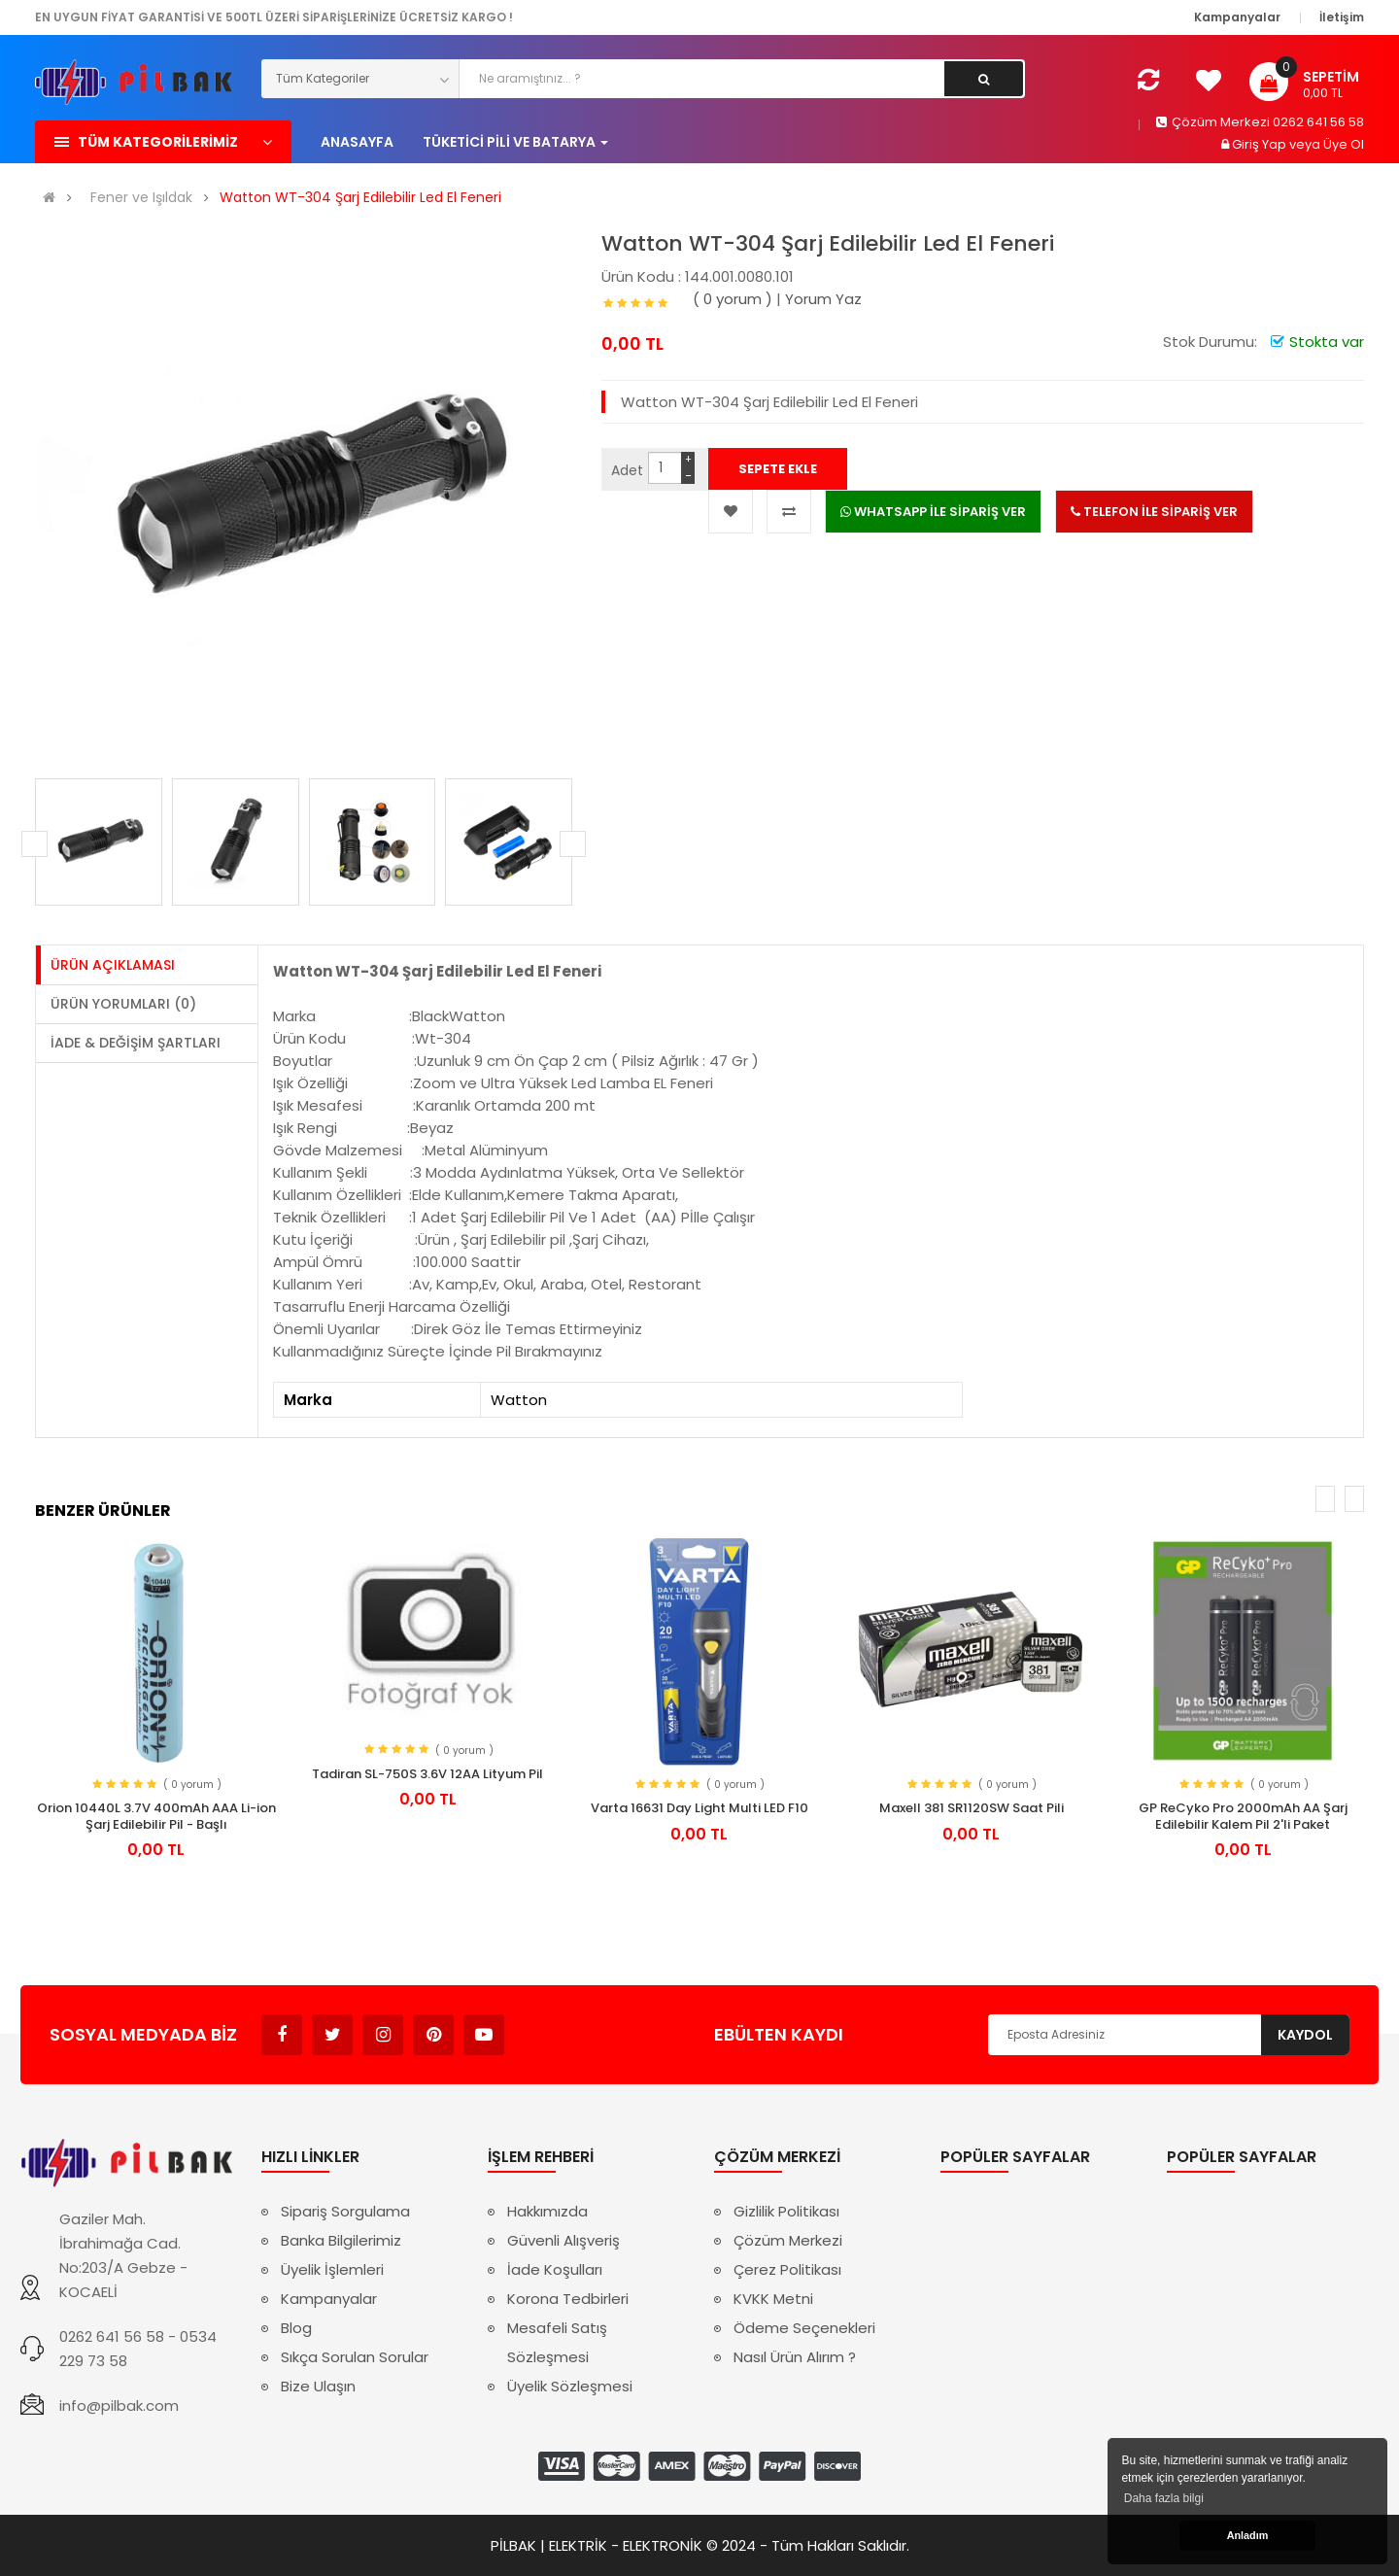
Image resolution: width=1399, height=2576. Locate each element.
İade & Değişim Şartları (136, 1042)
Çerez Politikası (787, 2269)
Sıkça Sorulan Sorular (354, 2357)
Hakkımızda (547, 2211)
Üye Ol (1343, 144)
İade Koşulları (554, 2269)
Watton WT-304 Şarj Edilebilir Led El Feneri (360, 197)
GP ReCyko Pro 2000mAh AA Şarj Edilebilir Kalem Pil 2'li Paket (1243, 1816)
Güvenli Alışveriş (563, 2240)
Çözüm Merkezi (788, 2240)
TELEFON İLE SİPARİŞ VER (1154, 511)
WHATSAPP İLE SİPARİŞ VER (933, 511)
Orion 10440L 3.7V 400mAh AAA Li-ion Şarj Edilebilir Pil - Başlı (156, 1816)
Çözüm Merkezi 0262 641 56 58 (1260, 122)
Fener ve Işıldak (141, 197)
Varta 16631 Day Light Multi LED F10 (699, 1808)
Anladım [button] (1248, 2535)
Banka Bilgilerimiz (341, 2240)
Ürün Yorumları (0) (123, 1003)
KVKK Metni (773, 2298)
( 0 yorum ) (732, 299)
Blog (296, 2328)
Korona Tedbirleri (568, 2298)
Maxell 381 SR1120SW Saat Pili (971, 1808)
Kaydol (1305, 2034)
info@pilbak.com (119, 2405)
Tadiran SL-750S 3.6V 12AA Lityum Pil (427, 1774)
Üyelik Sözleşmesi (569, 2386)
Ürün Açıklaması (113, 965)
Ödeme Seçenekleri (804, 2328)
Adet (627, 470)
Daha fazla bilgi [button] (1164, 2498)
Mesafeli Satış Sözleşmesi (557, 2342)
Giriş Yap (1260, 144)
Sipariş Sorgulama (345, 2211)
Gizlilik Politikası (786, 2211)
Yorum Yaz (823, 299)
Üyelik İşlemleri (332, 2269)
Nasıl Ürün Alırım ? (795, 2357)
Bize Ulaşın (318, 2386)
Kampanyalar (329, 2298)
